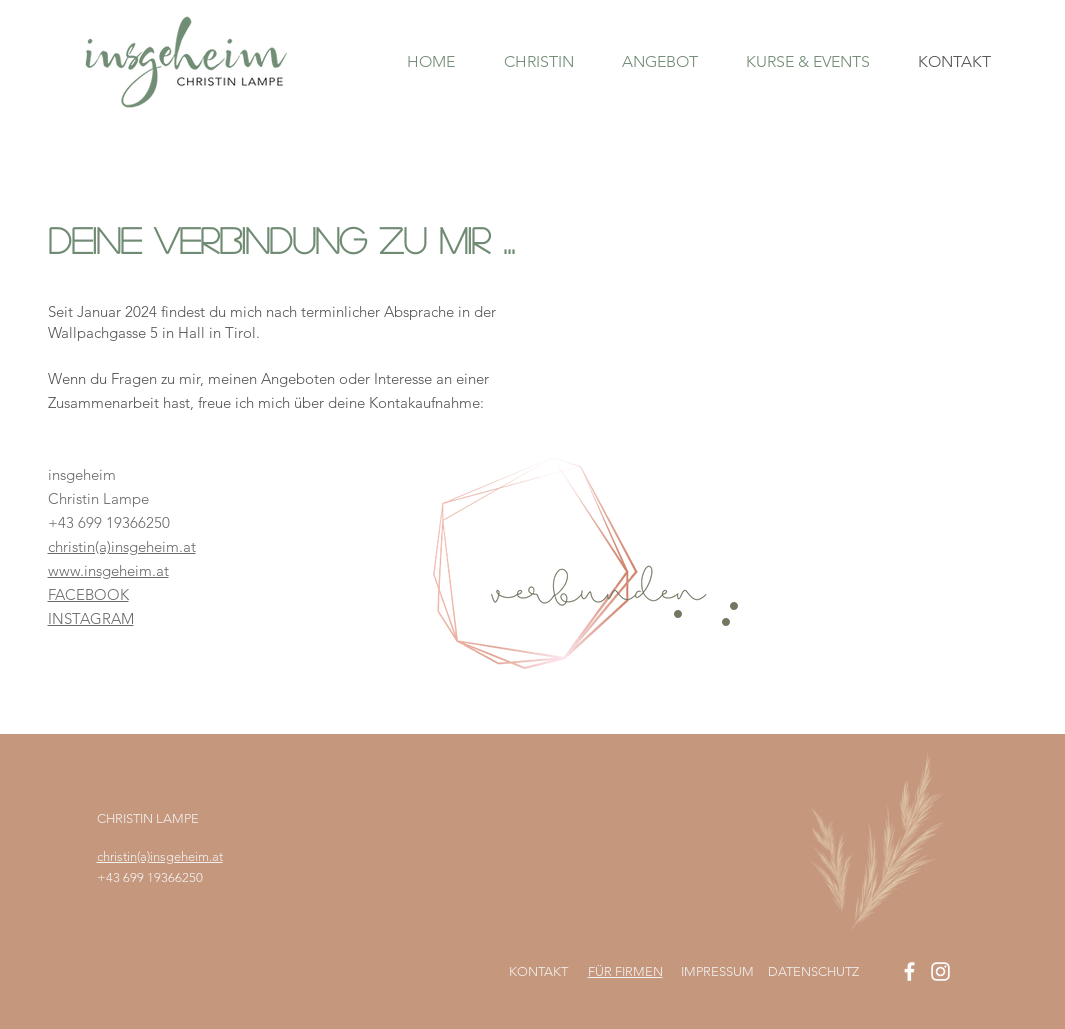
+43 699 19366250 (150, 877)
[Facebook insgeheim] (909, 971)
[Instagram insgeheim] (940, 971)
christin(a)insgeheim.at (160, 856)
